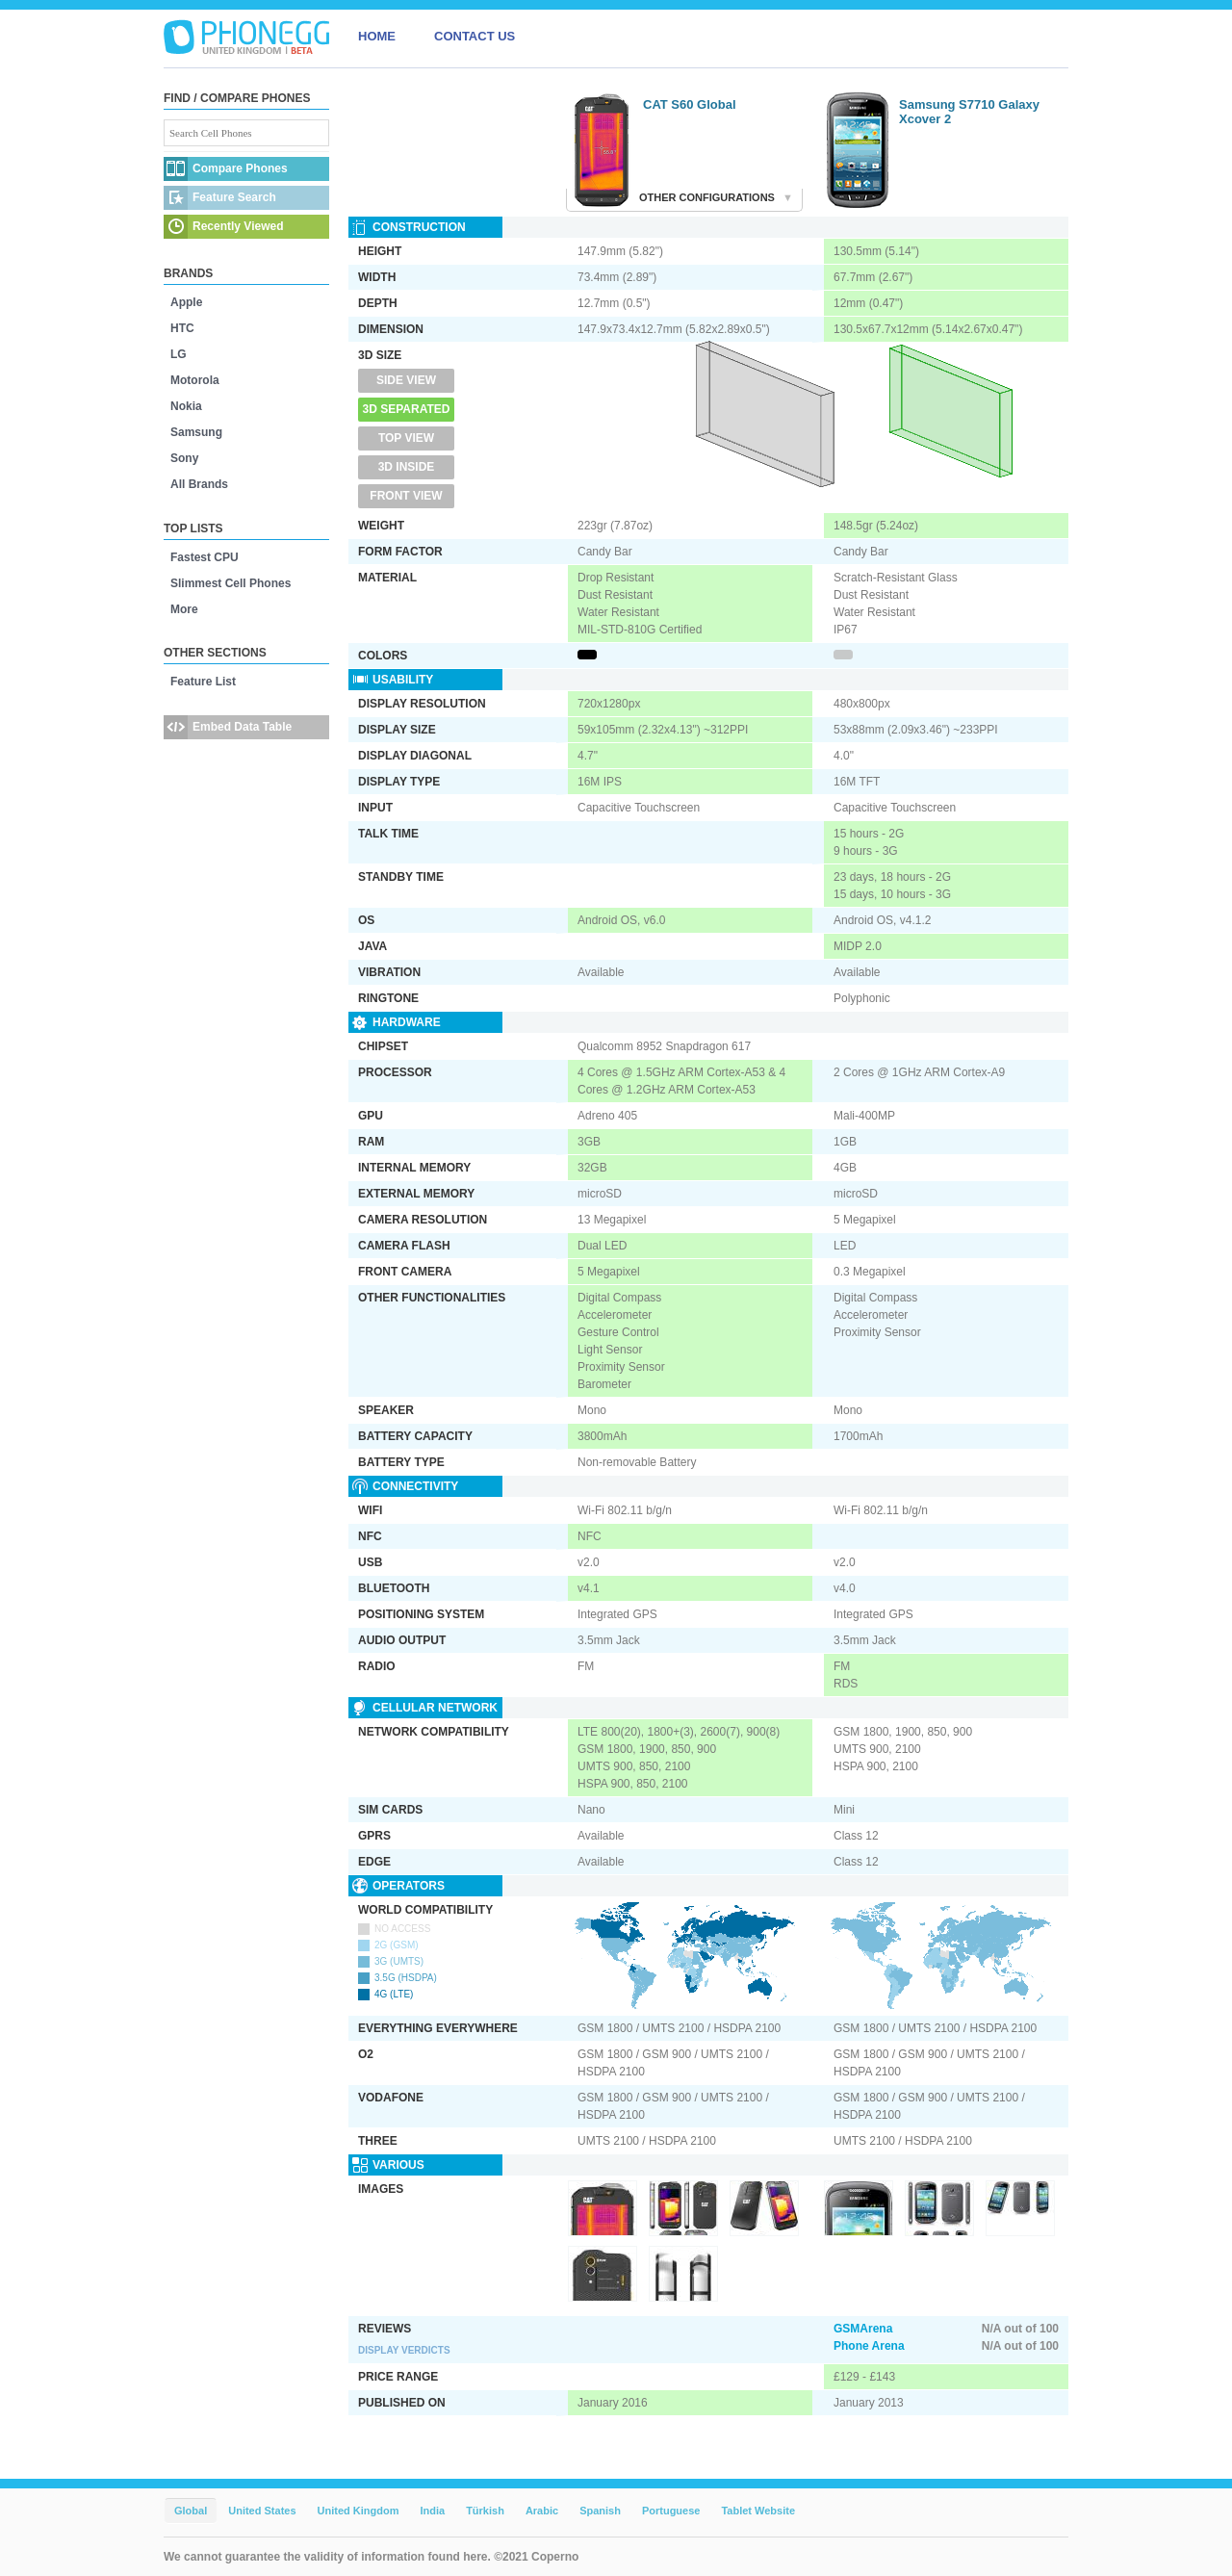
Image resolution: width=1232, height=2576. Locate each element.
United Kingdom (358, 2510)
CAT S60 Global (689, 104)
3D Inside (406, 467)
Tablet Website (758, 2510)
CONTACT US (474, 36)
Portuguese (671, 2510)
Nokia (186, 406)
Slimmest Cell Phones (230, 583)
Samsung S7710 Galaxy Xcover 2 (969, 111)
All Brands (199, 484)
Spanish (600, 2510)
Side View (406, 380)
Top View (406, 438)
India (432, 2510)
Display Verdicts (404, 2350)
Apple (186, 302)
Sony (184, 458)
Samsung (196, 432)
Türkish (485, 2510)
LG (178, 354)
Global (190, 2510)
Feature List (203, 681)
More (184, 609)
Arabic (542, 2510)
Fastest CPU (204, 557)
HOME (377, 36)
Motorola (194, 380)
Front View (406, 495)
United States (261, 2510)
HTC (182, 328)
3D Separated (406, 409)
